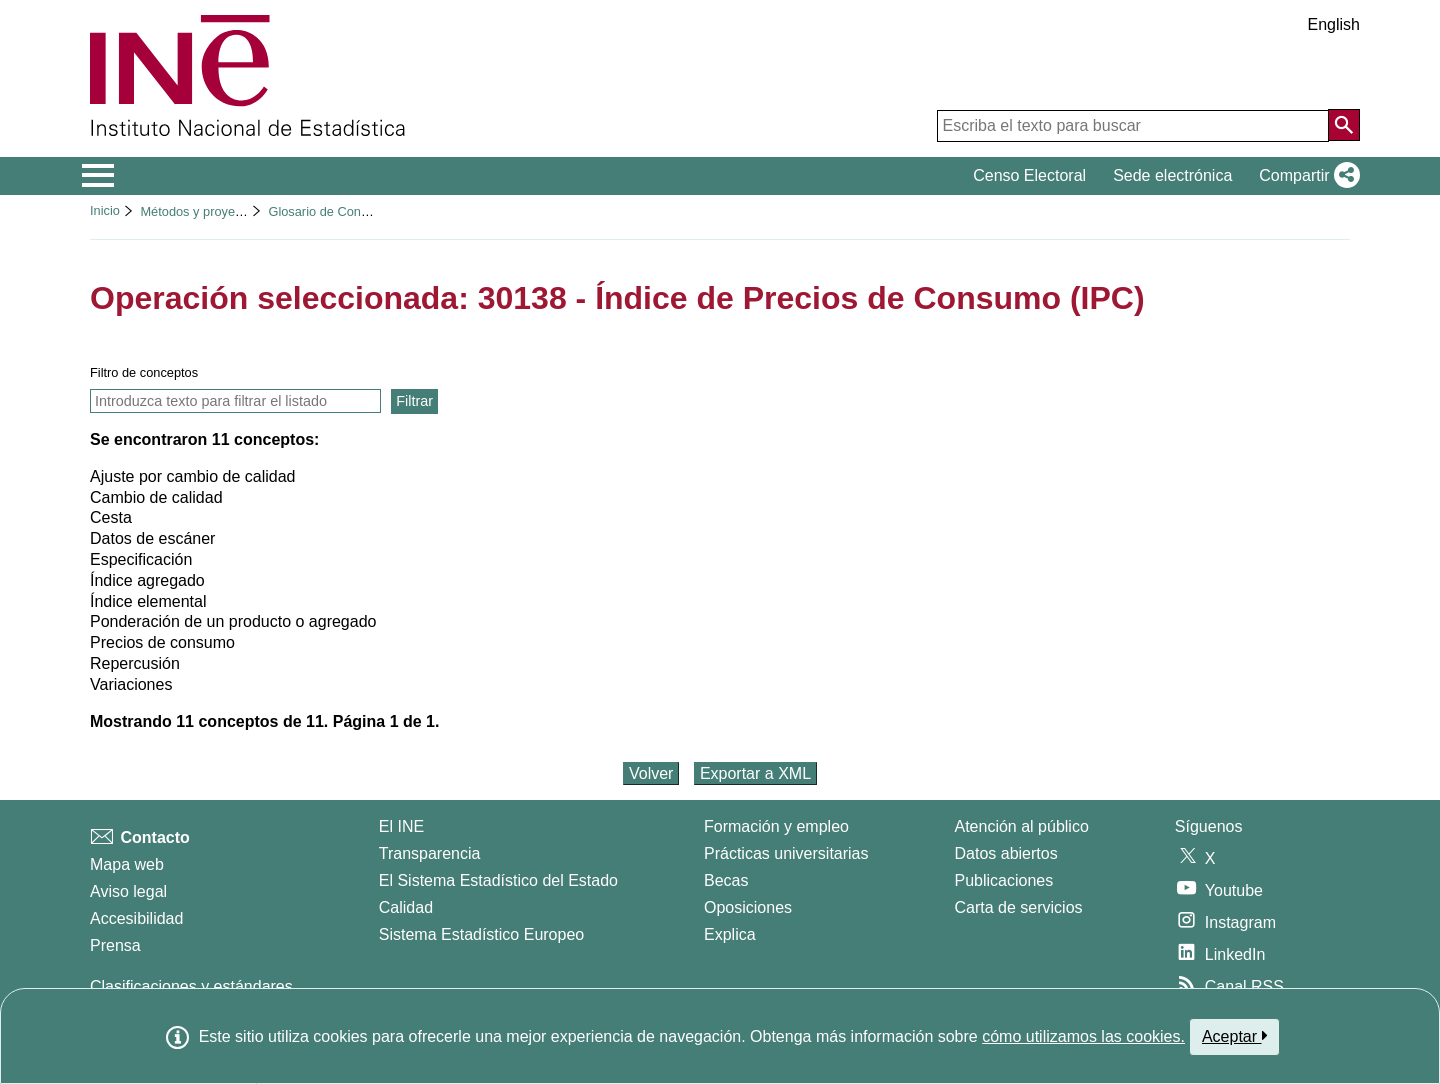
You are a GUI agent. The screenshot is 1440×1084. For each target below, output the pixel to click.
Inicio (105, 210)
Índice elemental (148, 601)
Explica (730, 934)
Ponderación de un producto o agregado (233, 621)
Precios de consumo (162, 642)
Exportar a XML (755, 773)
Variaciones (131, 684)
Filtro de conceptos (144, 372)
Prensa (115, 945)
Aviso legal (128, 891)
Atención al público (1022, 826)
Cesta (111, 517)
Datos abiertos (1006, 853)
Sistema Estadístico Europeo (481, 934)
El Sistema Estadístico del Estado (498, 880)
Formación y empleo (776, 826)
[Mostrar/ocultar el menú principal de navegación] (98, 176)
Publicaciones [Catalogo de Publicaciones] (1004, 880)
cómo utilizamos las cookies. (1083, 1036)
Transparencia (430, 853)
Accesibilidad (136, 918)
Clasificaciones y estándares (191, 986)
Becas (726, 880)
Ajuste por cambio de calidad (192, 476)
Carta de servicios (1019, 907)
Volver (651, 773)
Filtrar (414, 401)
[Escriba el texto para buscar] (1133, 126)
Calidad (406, 907)
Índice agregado (147, 580)
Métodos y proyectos (199, 211)
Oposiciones (748, 907)
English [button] (1334, 24)
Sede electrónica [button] (1172, 175)
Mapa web (127, 864)
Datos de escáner (152, 538)
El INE (401, 826)
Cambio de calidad (156, 497)
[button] (1305, 176)
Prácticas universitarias (786, 853)
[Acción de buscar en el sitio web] (1344, 125)
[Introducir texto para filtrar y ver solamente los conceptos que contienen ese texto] (235, 401)
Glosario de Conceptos (333, 211)
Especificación (141, 559)
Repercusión (135, 663)
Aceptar (1234, 1036)
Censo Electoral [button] (1029, 175)
